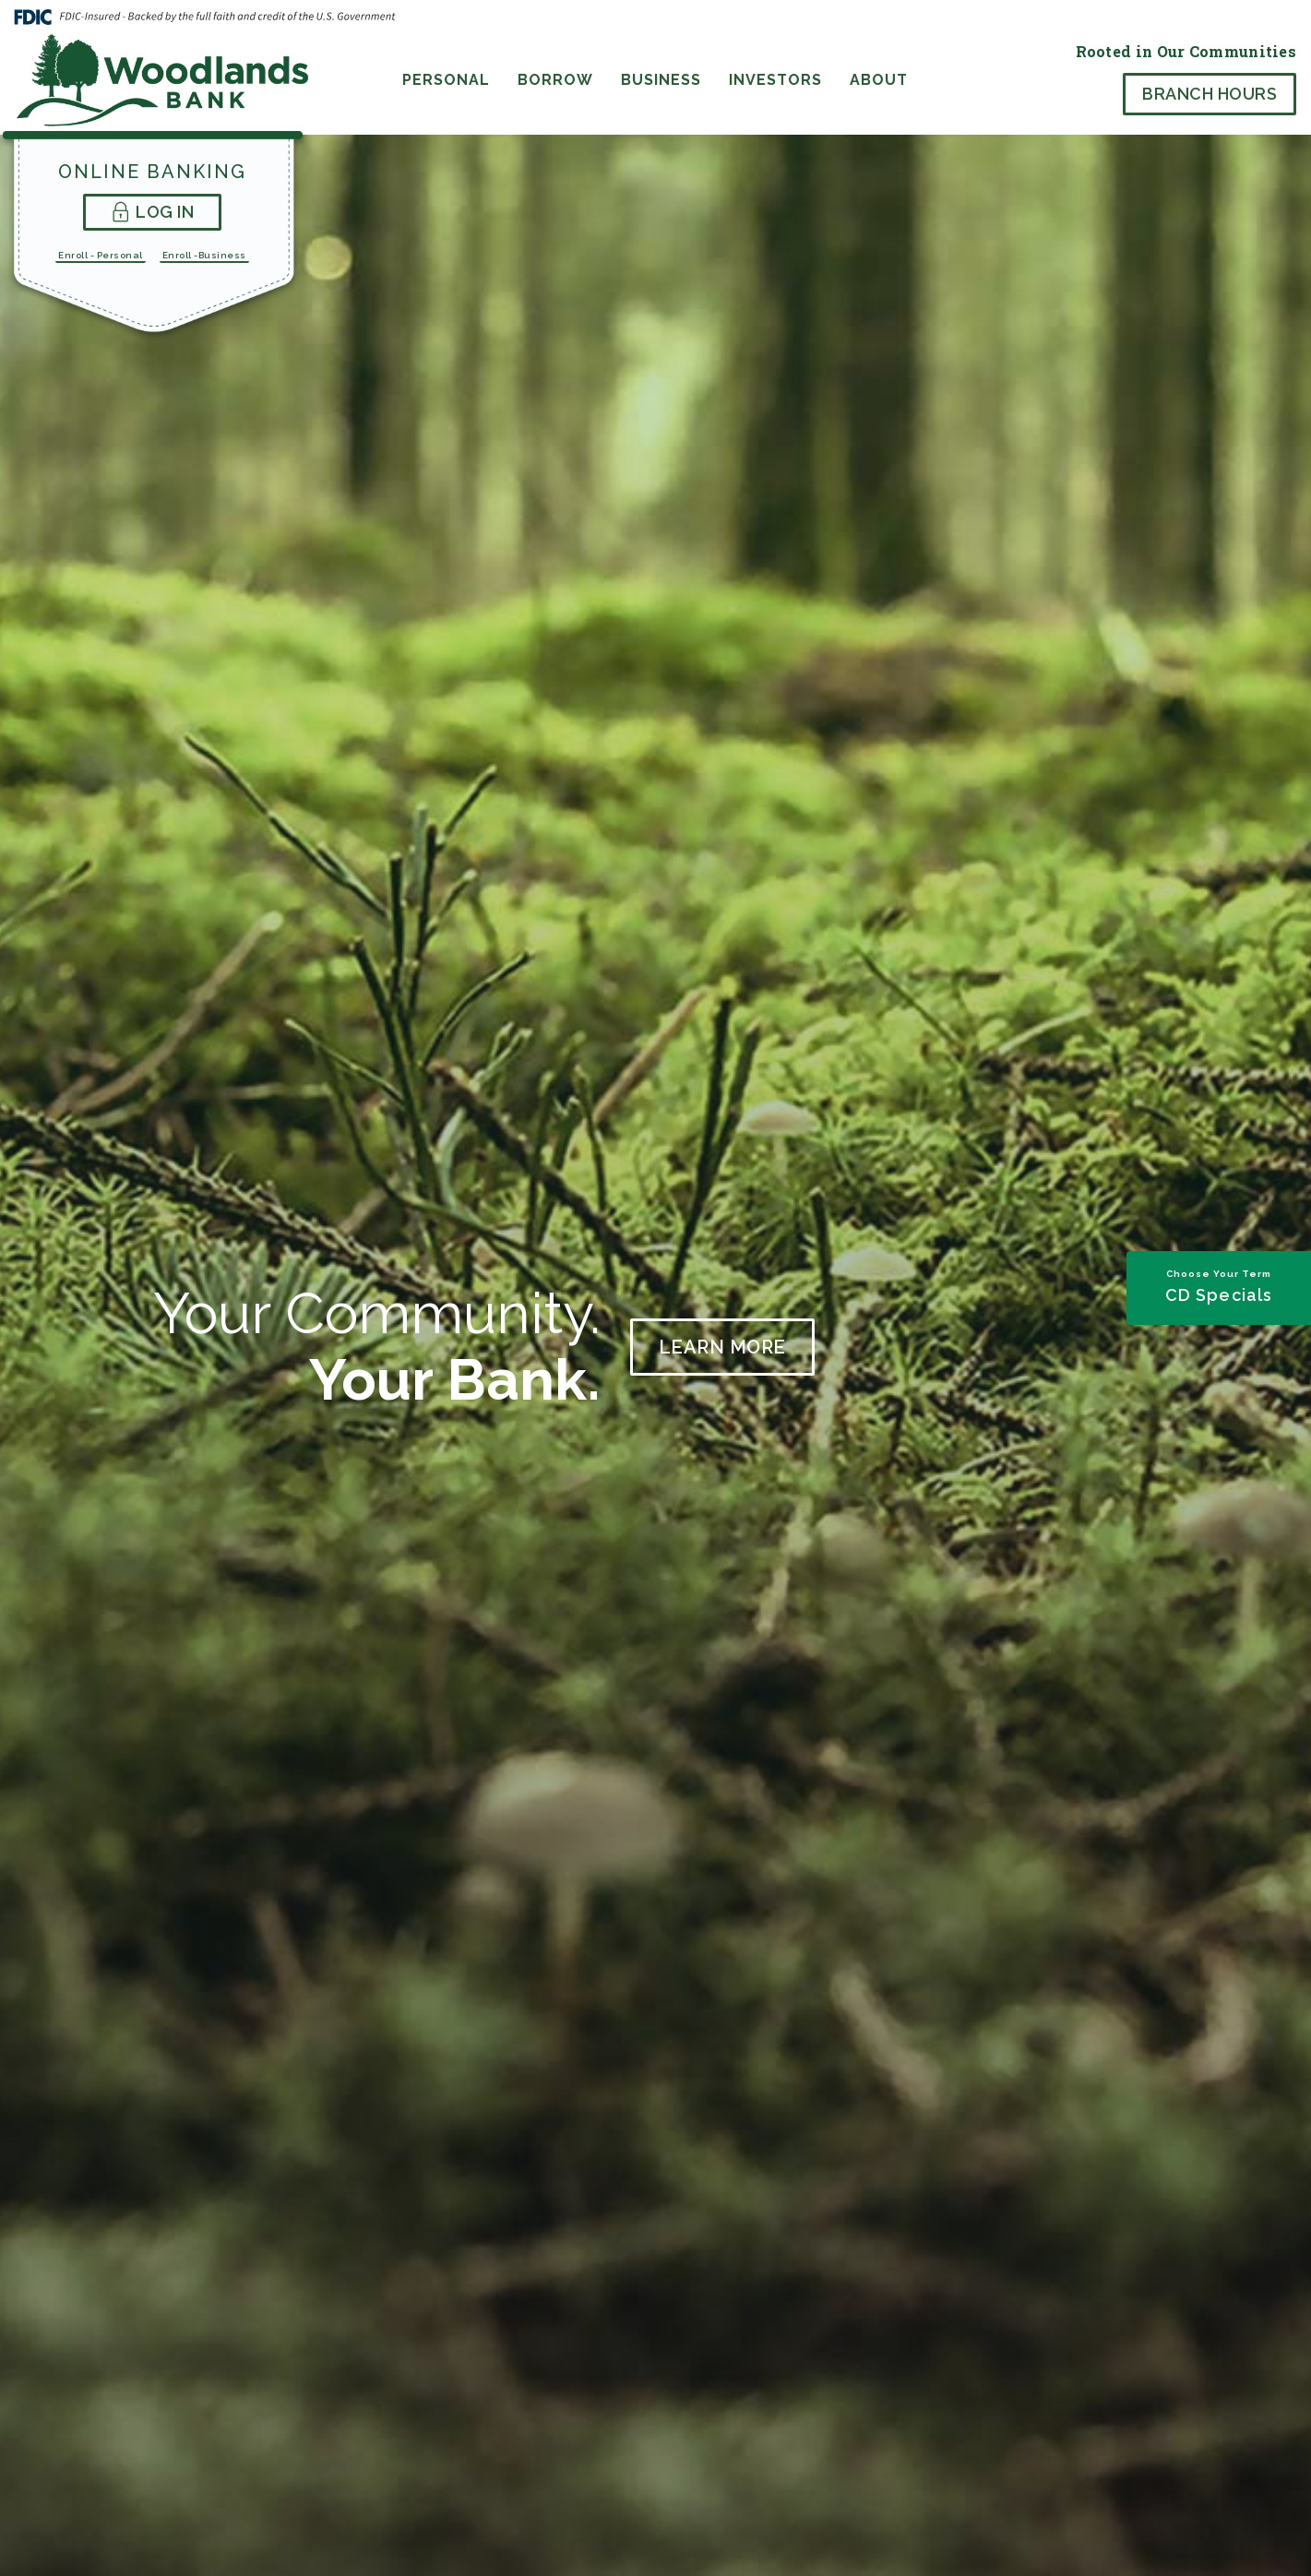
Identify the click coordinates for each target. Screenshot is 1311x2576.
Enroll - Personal (100, 255)
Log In (153, 212)
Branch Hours (1209, 93)
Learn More (722, 1347)
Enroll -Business (204, 255)
